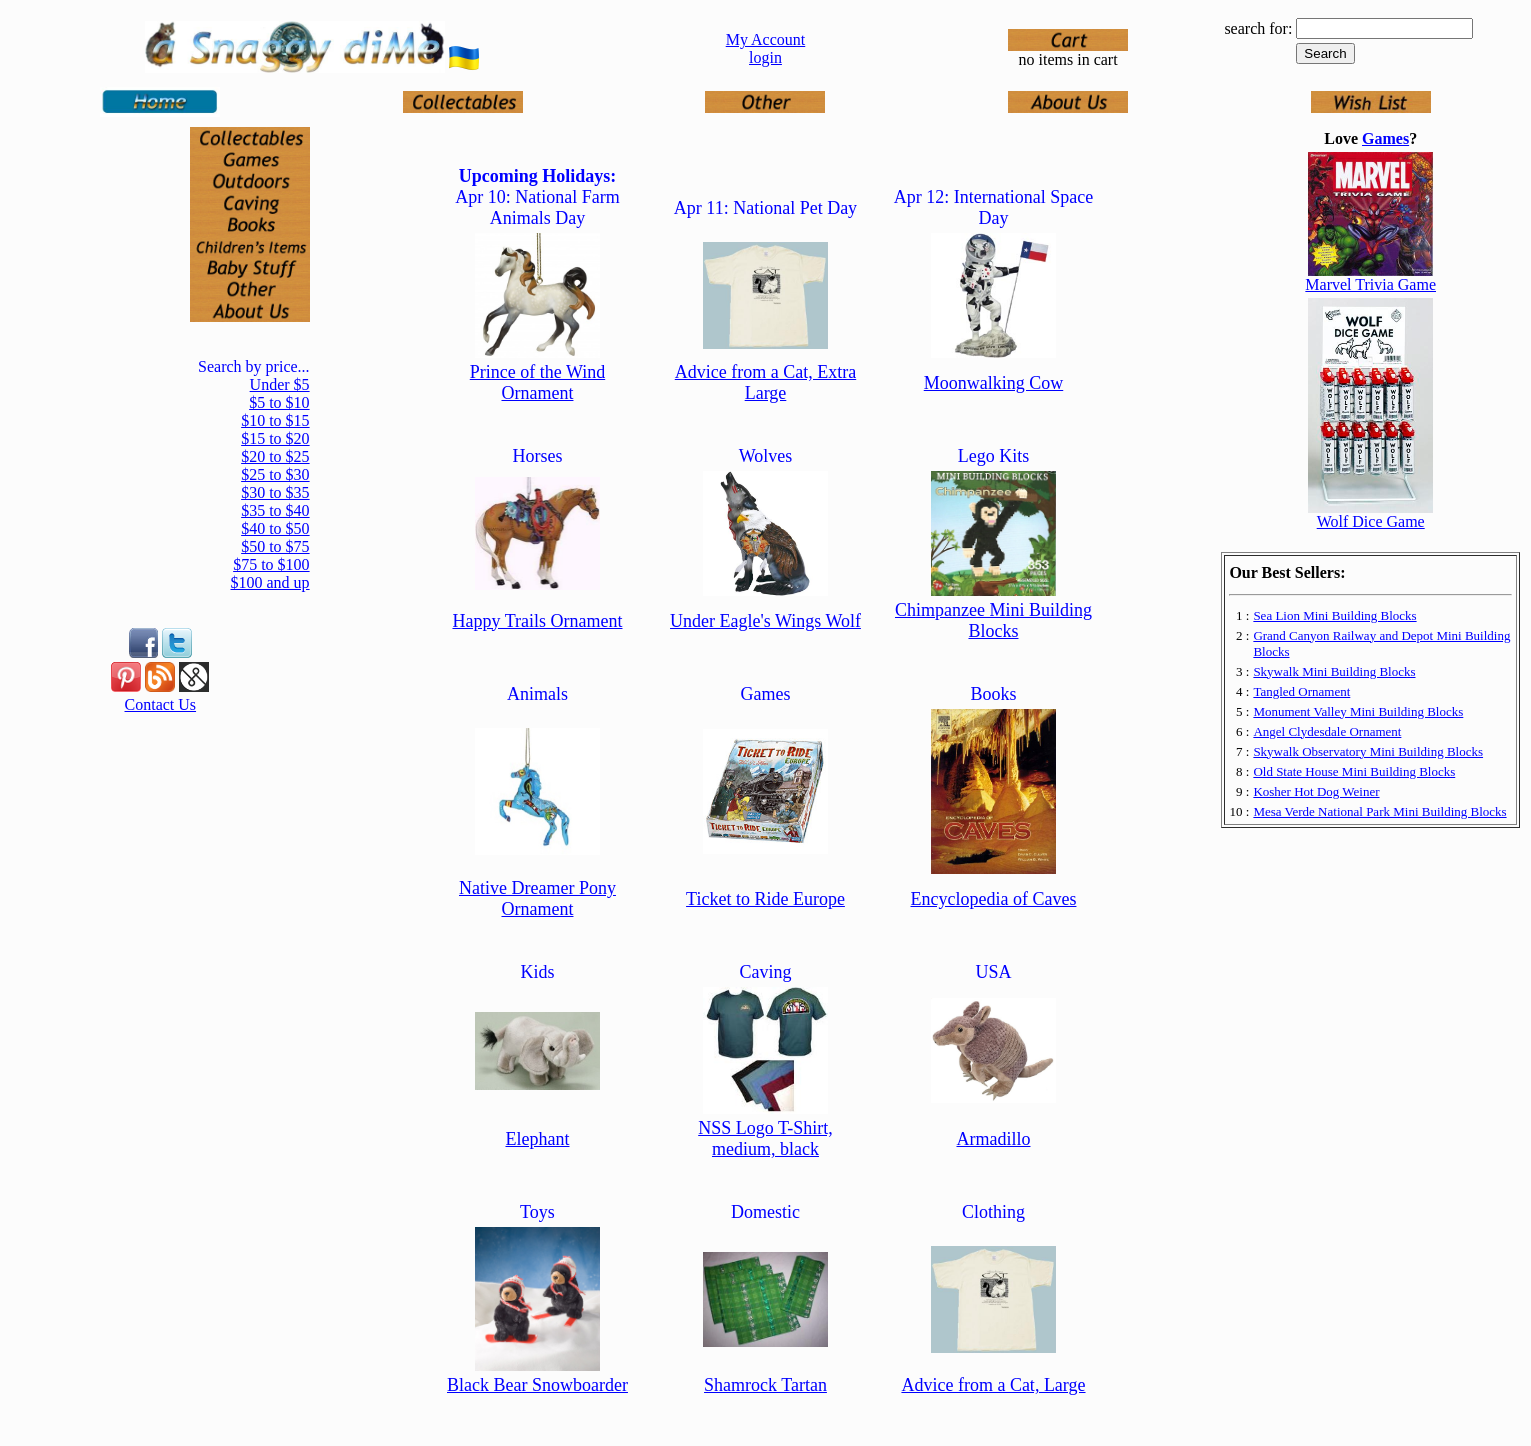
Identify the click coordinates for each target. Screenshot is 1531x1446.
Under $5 (280, 384)
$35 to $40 (275, 510)
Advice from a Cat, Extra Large (765, 382)
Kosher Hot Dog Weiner (1316, 791)
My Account (766, 39)
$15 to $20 (275, 438)
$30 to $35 (275, 492)
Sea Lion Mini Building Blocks (1334, 615)
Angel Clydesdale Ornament (1327, 731)
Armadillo (993, 1139)
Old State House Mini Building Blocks (1354, 771)
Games (1385, 138)
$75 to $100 (271, 564)
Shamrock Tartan (765, 1385)
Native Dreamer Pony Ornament (537, 898)
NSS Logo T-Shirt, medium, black (765, 1138)
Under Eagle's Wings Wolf (765, 621)
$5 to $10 (279, 402)
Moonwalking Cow (994, 383)
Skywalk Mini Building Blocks (1334, 671)
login (765, 57)
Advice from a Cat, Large (993, 1385)
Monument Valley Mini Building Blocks (1358, 711)
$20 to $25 (275, 456)
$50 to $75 (275, 546)
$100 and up (269, 582)
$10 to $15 (275, 420)
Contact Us (161, 704)
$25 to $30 (275, 474)
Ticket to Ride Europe (765, 899)
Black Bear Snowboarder (537, 1385)
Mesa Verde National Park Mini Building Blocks (1379, 811)
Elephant (537, 1139)
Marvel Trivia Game (1370, 284)
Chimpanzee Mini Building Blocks (993, 620)
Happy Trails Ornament (537, 621)
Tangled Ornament (1301, 691)
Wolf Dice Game (1371, 521)
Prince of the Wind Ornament (537, 382)
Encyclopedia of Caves (994, 899)
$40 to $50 (275, 528)
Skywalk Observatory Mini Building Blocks (1368, 751)
